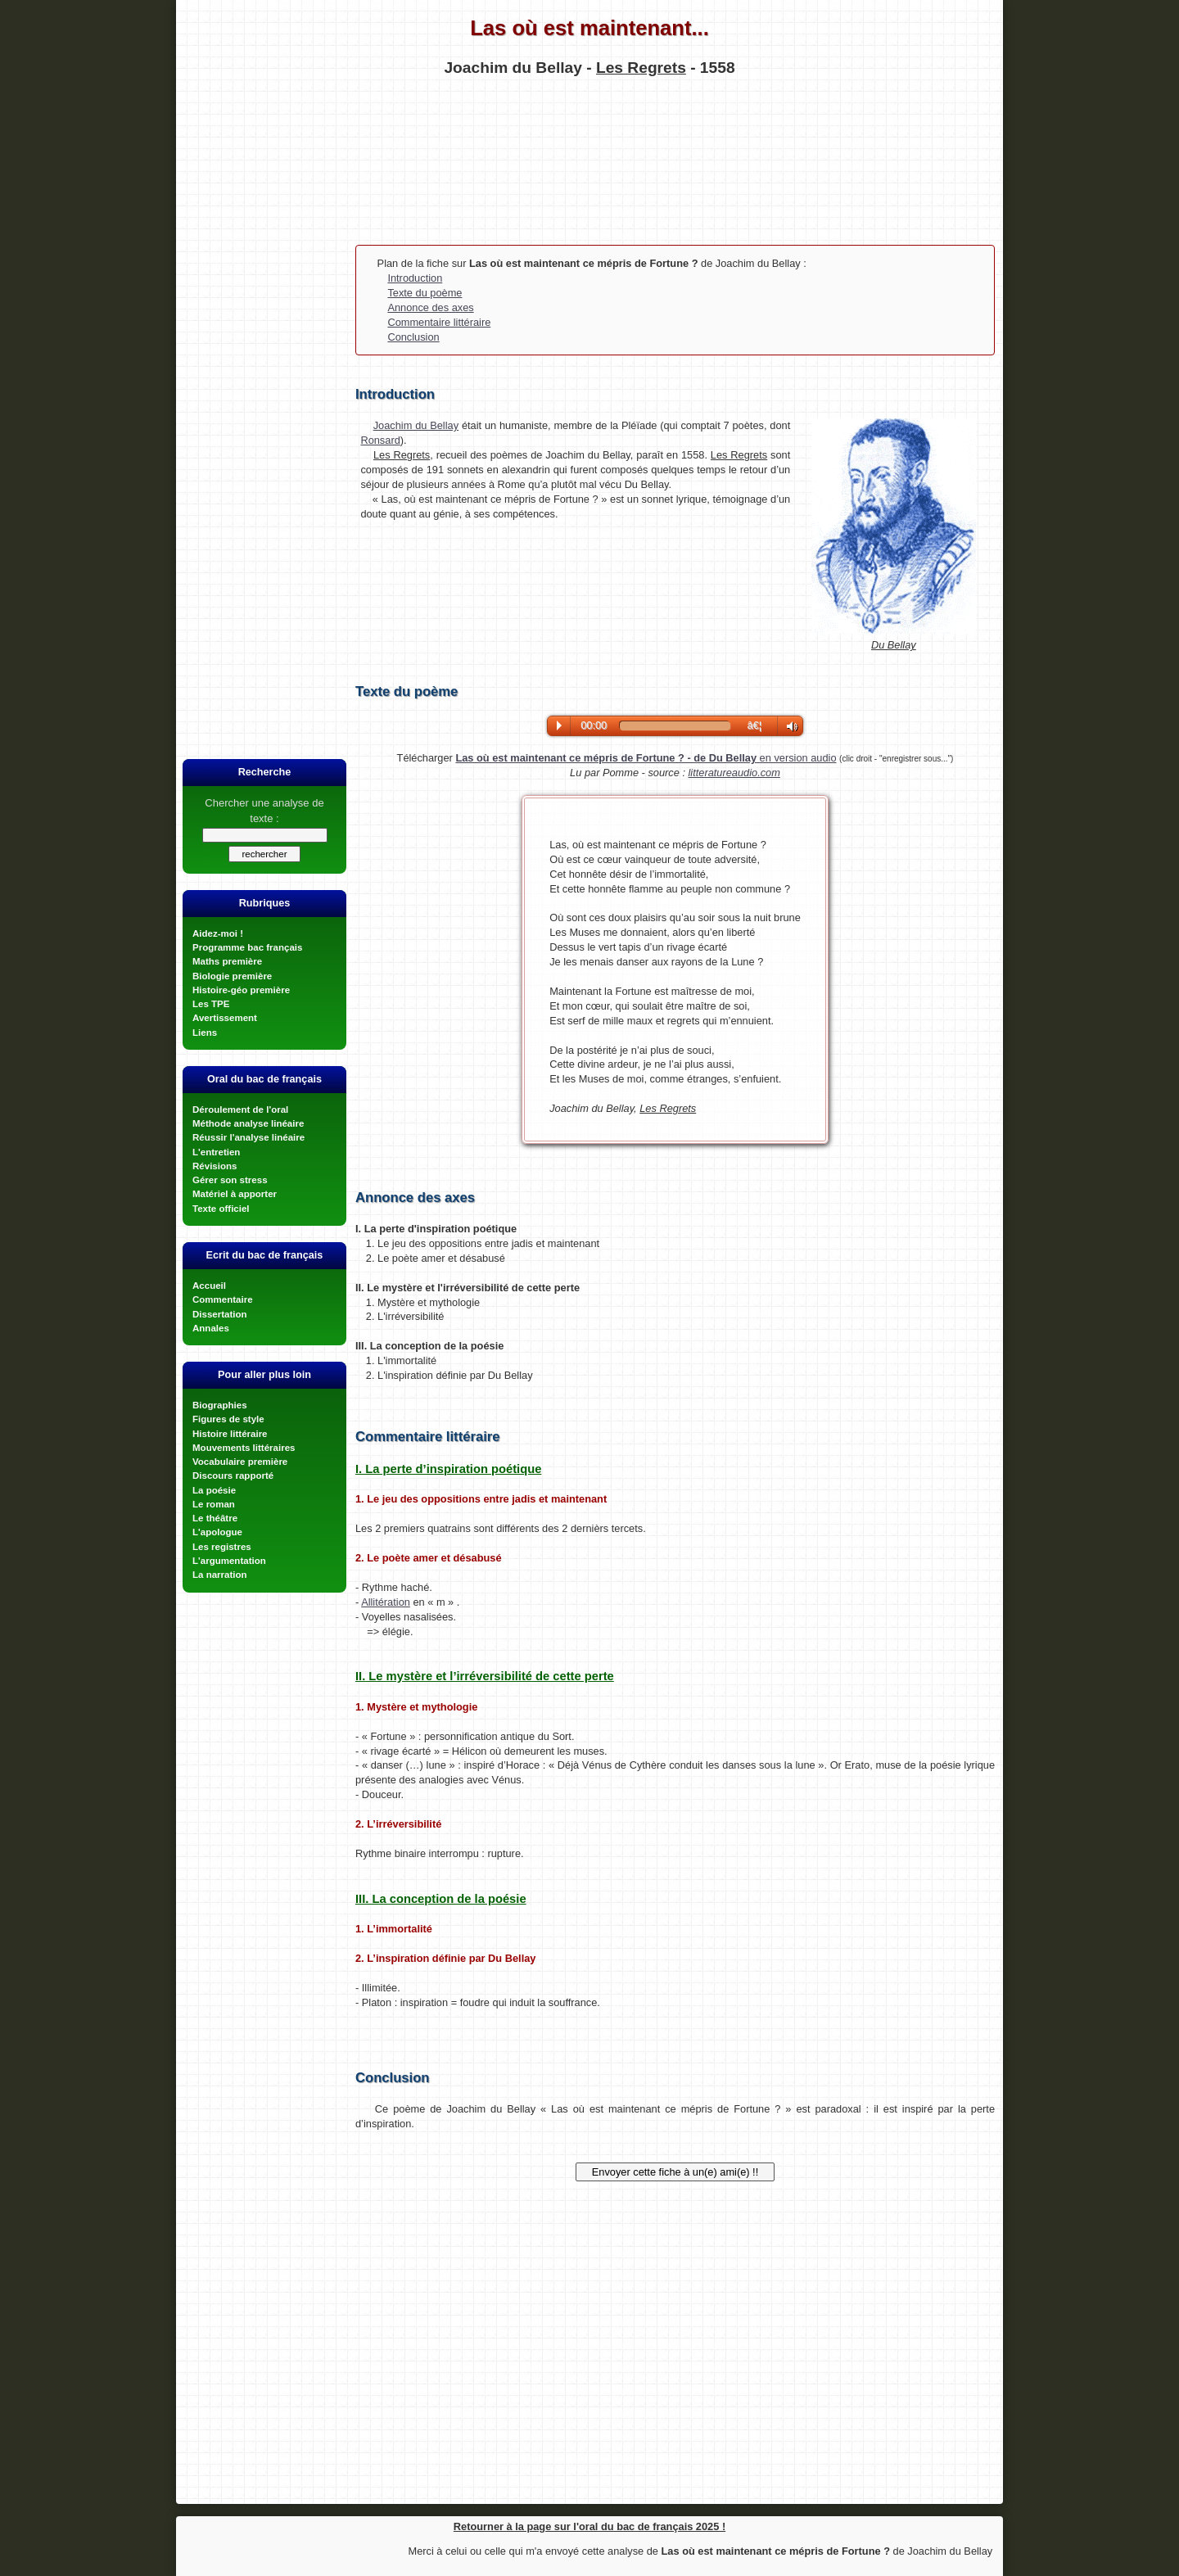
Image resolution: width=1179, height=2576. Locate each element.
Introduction (414, 278)
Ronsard (380, 440)
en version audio (645, 758)
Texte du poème (424, 293)
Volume (788, 727)
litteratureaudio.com (734, 772)
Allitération (385, 1602)
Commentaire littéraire (438, 322)
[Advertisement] (589, 159)
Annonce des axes (430, 307)
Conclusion (413, 337)
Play (559, 725)
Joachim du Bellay (415, 425)
